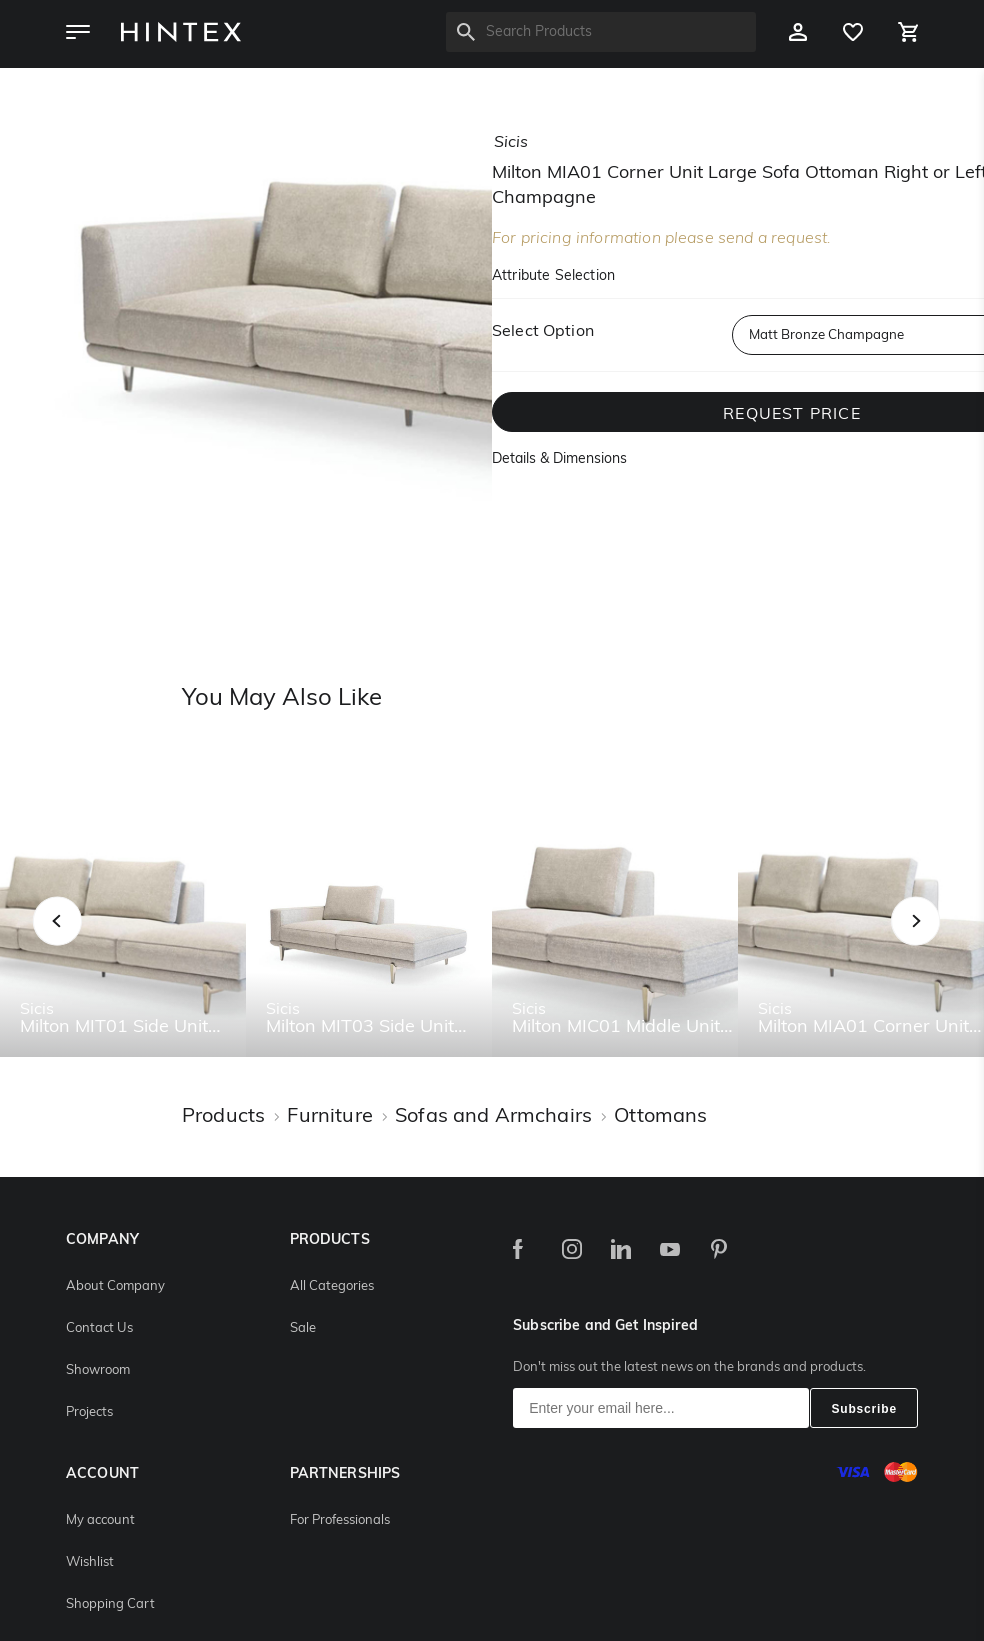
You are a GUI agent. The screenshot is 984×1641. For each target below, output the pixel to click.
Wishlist (90, 1562)
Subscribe (864, 1409)
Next (955, 942)
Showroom (98, 1370)
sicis (511, 143)
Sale (303, 1328)
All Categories (332, 1286)
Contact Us (99, 1328)
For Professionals (340, 1520)
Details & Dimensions (559, 459)
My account (100, 1520)
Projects (89, 1412)
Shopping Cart (110, 1604)
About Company (115, 1286)
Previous (82, 942)
